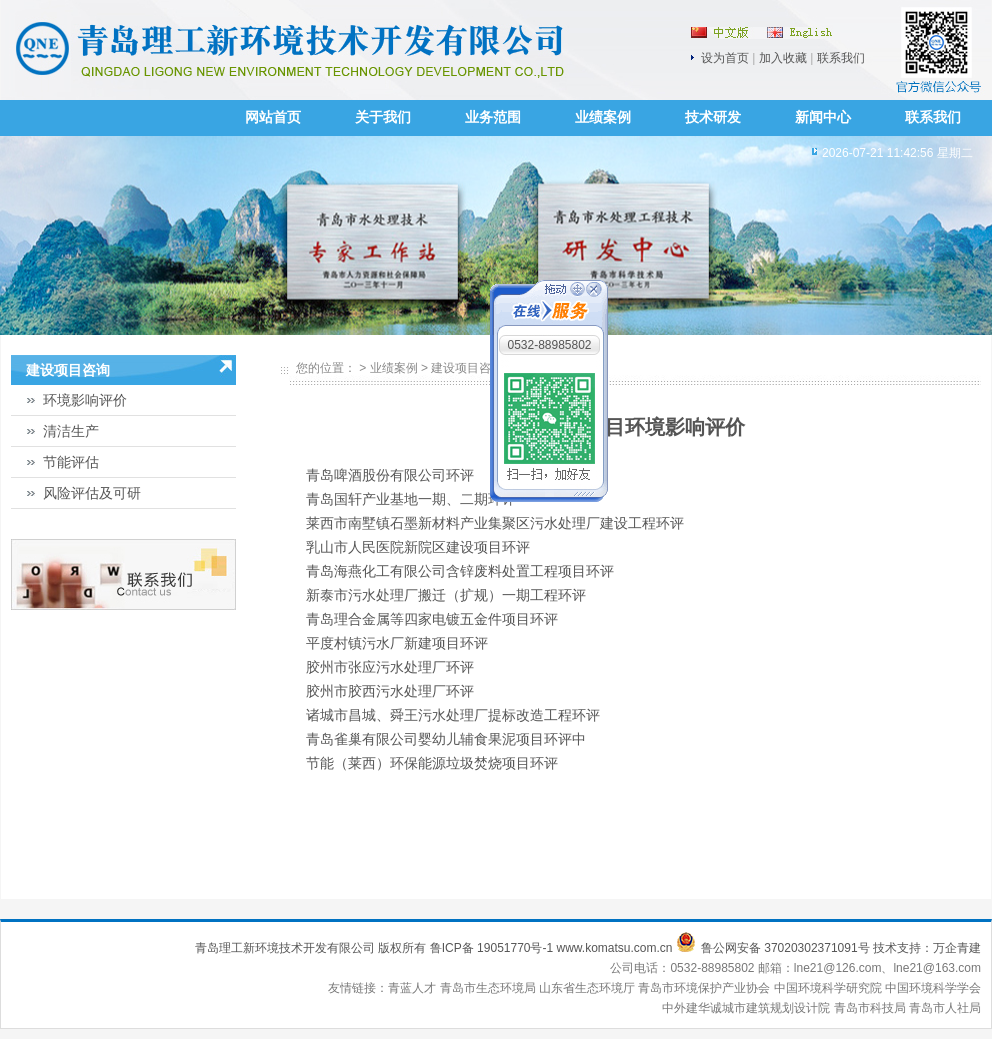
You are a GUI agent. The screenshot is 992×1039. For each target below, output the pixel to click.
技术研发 (713, 117)
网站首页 (273, 117)
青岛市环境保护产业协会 (705, 988)
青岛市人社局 (945, 1008)
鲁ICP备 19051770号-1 (491, 948)
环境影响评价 (85, 400)
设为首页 (725, 58)
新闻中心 (823, 117)
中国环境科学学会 (933, 988)
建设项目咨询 (467, 368)
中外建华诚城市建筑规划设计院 (746, 1008)
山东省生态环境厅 (588, 988)
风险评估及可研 (92, 493)
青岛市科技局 (870, 1008)
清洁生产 (71, 431)
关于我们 (383, 117)
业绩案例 (603, 117)
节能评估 (71, 462)
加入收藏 (783, 58)
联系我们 (841, 58)
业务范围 (493, 117)
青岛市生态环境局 (489, 988)
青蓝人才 (413, 988)
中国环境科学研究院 (829, 988)
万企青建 (957, 948)
